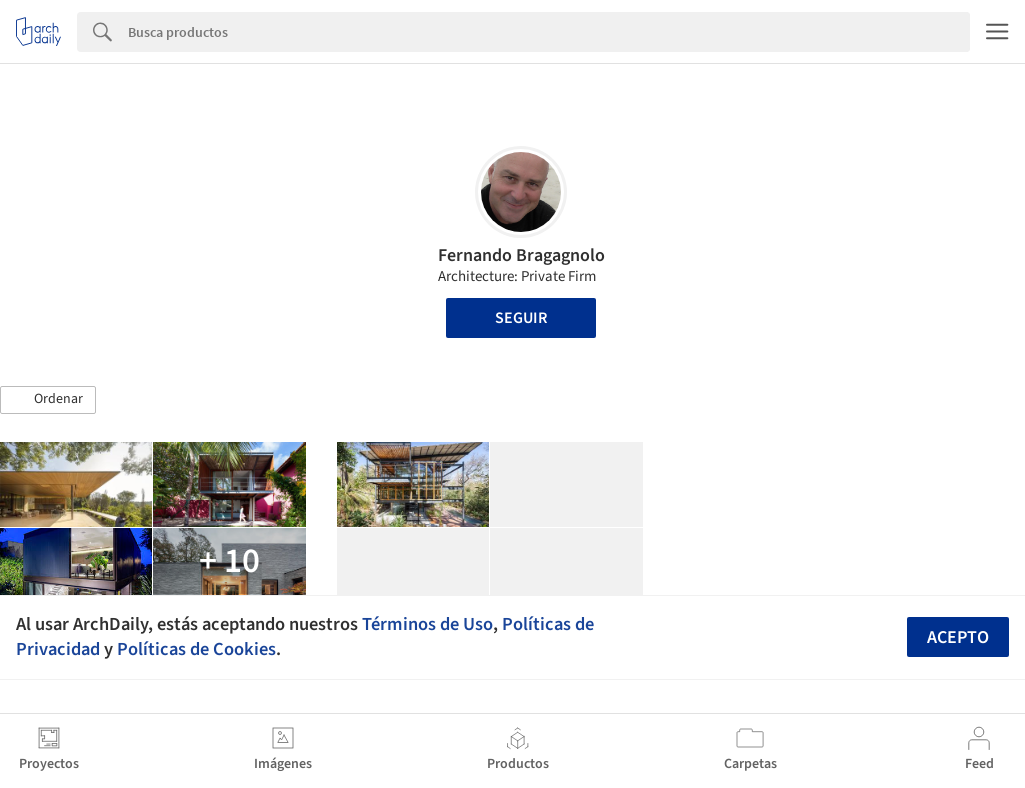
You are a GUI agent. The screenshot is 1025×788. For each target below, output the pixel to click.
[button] (48, 400)
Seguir (521, 318)
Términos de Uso (427, 624)
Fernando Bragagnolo (521, 255)
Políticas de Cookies (196, 649)
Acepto (958, 637)
